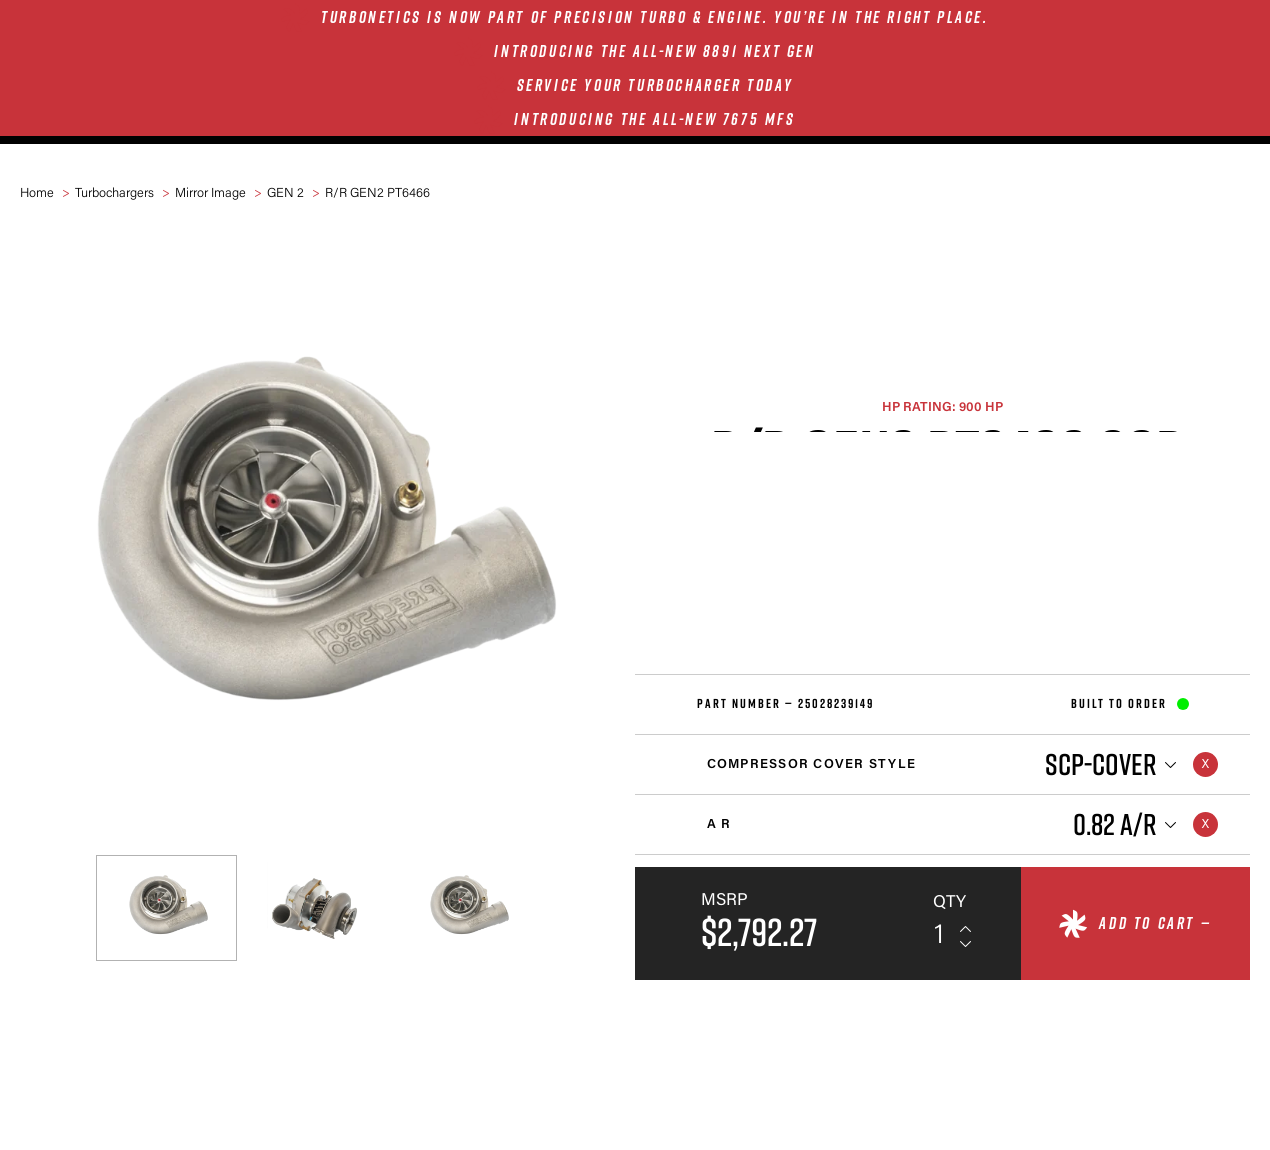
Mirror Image (210, 193)
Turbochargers (114, 193)
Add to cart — (1155, 923)
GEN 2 (285, 193)
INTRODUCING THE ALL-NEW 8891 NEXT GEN (654, 51)
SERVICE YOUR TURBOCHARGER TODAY (655, 85)
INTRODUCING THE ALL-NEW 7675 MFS (654, 119)
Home (37, 193)
